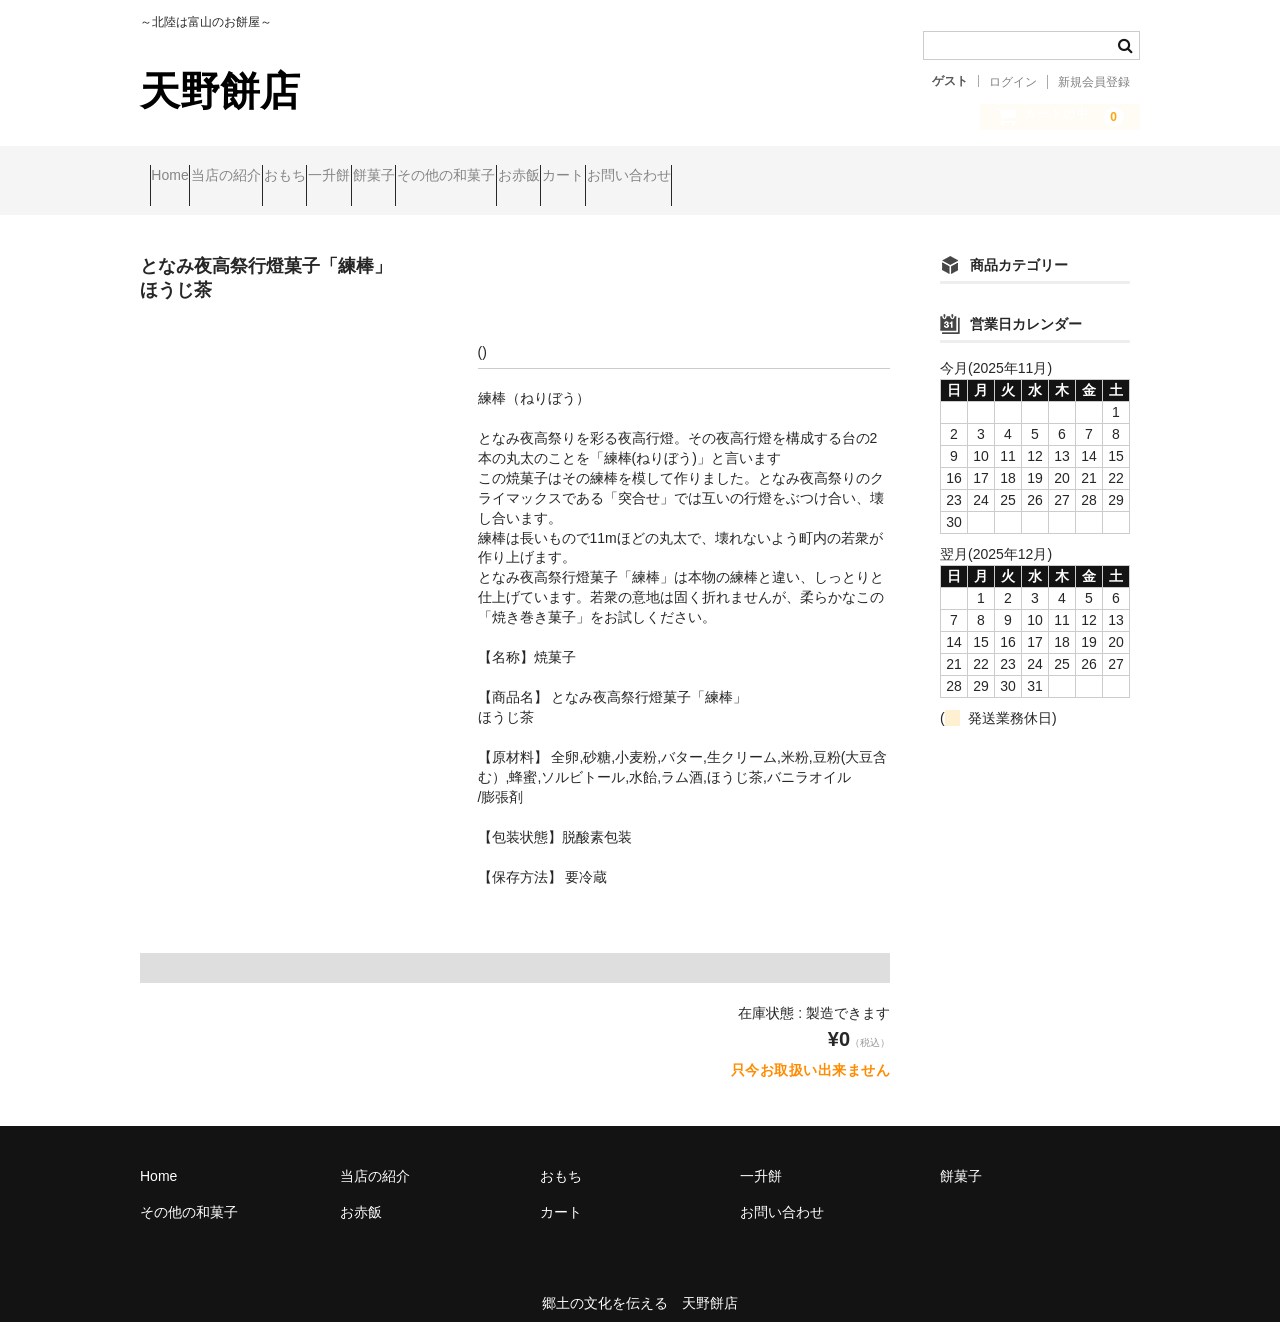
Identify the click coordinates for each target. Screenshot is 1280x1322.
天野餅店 (220, 91)
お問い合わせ (946, 177)
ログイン (1013, 82)
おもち (371, 177)
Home (179, 177)
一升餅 (454, 177)
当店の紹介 (274, 177)
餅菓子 (537, 177)
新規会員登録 (1094, 82)
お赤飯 (759, 177)
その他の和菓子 (648, 177)
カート (842, 177)
